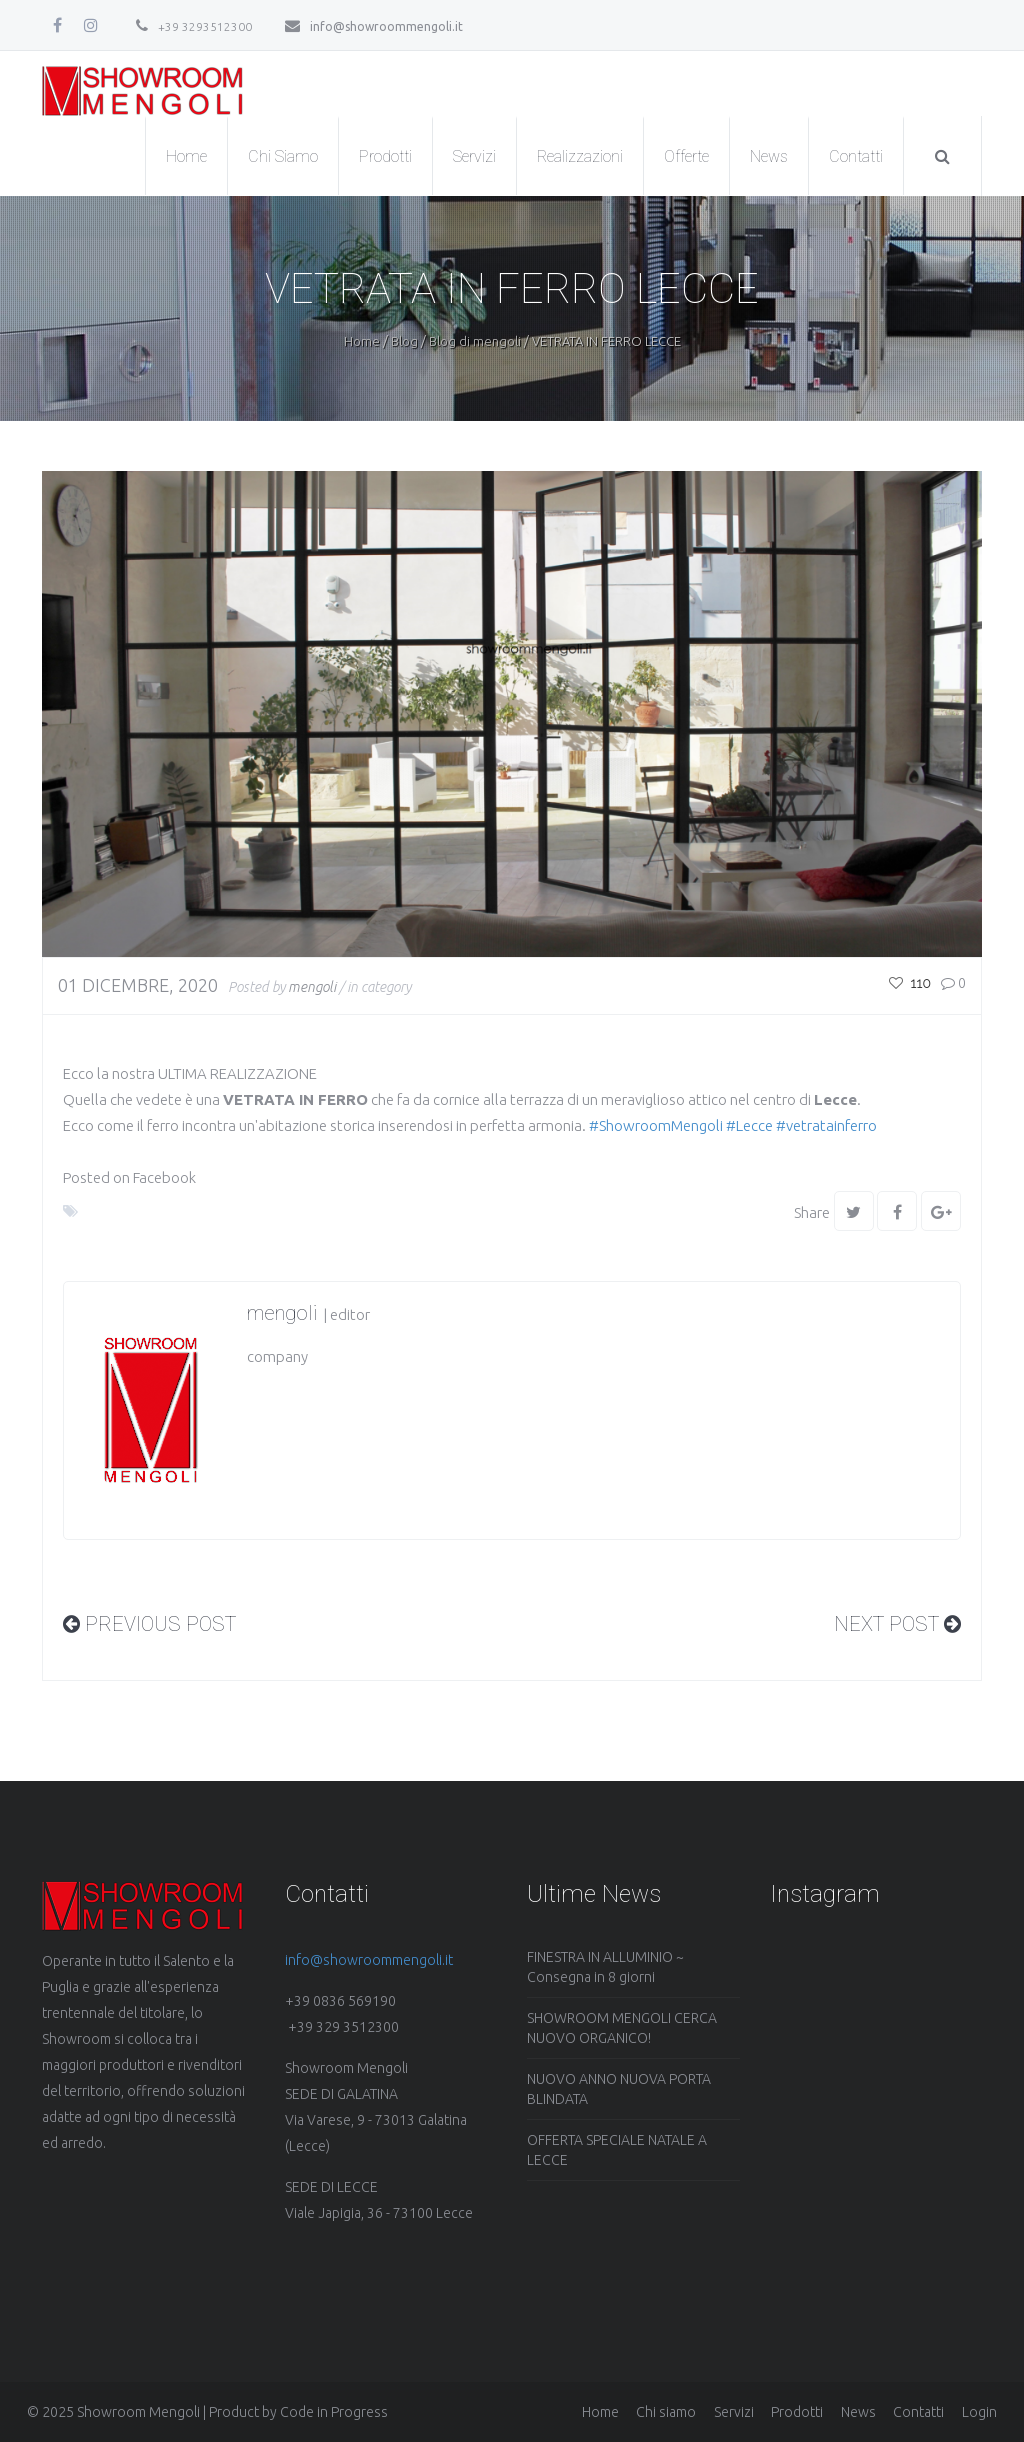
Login (979, 2412)
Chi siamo (666, 2412)
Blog (404, 341)
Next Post (897, 1624)
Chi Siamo (283, 156)
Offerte (686, 156)
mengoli (312, 987)
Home (186, 156)
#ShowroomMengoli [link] (656, 1125)
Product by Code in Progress (298, 2412)
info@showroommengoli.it (374, 26)
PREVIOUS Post (149, 1624)
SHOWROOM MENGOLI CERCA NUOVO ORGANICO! (622, 2028)
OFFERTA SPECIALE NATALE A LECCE (617, 2150)
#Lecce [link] (749, 1125)
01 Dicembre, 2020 (138, 985)
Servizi (474, 156)
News (769, 156)
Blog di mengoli (475, 341)
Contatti (856, 156)
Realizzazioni (580, 156)
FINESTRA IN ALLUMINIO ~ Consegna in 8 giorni (605, 1967)
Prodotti (385, 156)
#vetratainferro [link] (826, 1125)
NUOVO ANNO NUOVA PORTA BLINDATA (619, 2089)
